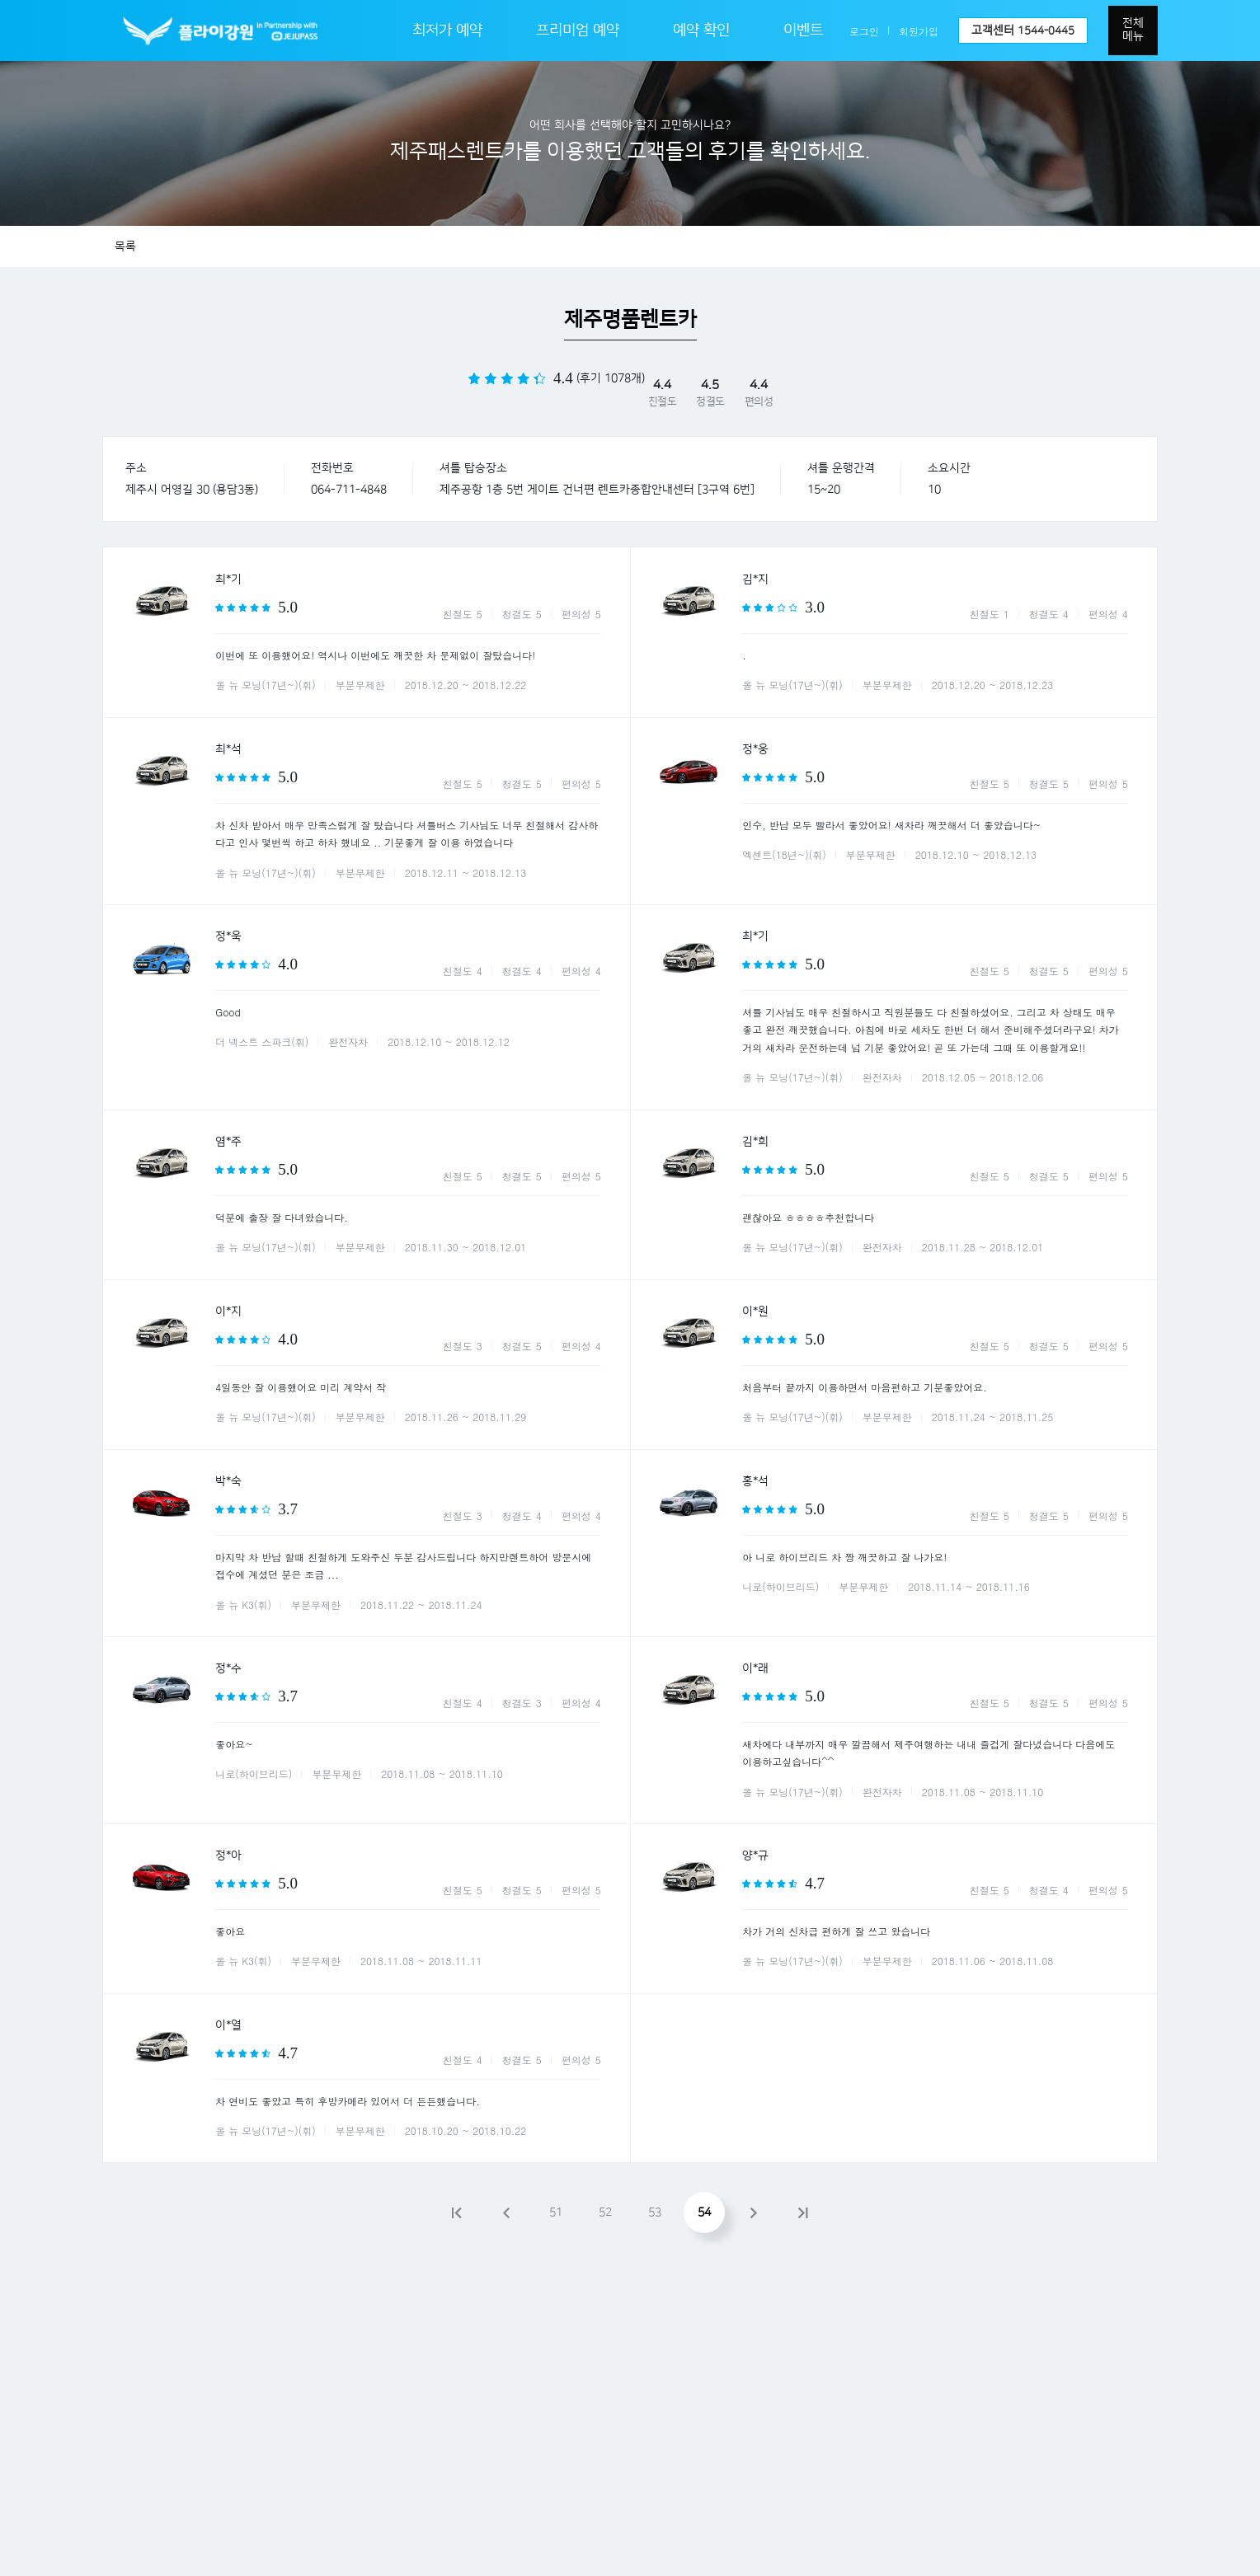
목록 (125, 246)
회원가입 (918, 31)
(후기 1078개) (610, 378)
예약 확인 (701, 30)
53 (654, 2212)
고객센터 (1022, 30)
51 (555, 2212)
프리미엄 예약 (577, 30)
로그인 (864, 31)
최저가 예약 (447, 30)
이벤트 (803, 30)
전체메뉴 (1133, 29)
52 (605, 2212)
